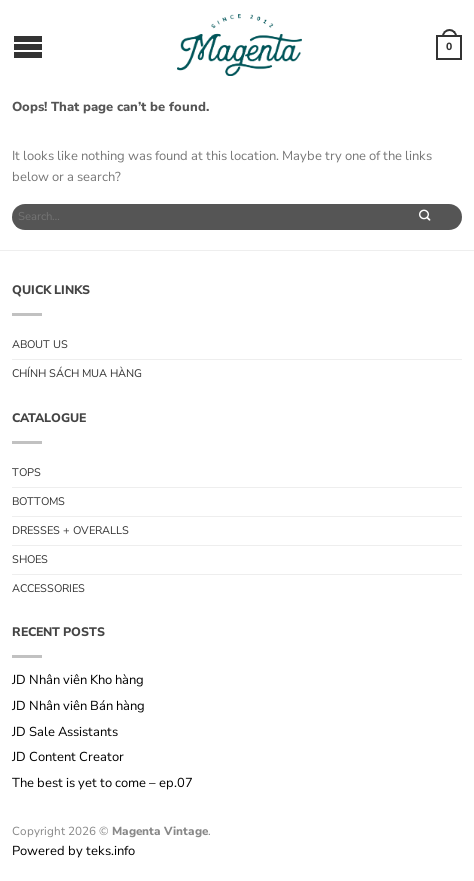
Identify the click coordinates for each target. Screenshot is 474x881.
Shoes (30, 559)
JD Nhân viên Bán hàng (78, 707)
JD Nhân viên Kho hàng (78, 681)
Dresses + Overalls (70, 530)
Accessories (48, 588)
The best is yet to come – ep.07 (102, 784)
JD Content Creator (69, 758)
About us (40, 344)
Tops (26, 472)
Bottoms (38, 501)
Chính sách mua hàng (77, 373)
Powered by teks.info (73, 851)
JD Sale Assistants (65, 733)
